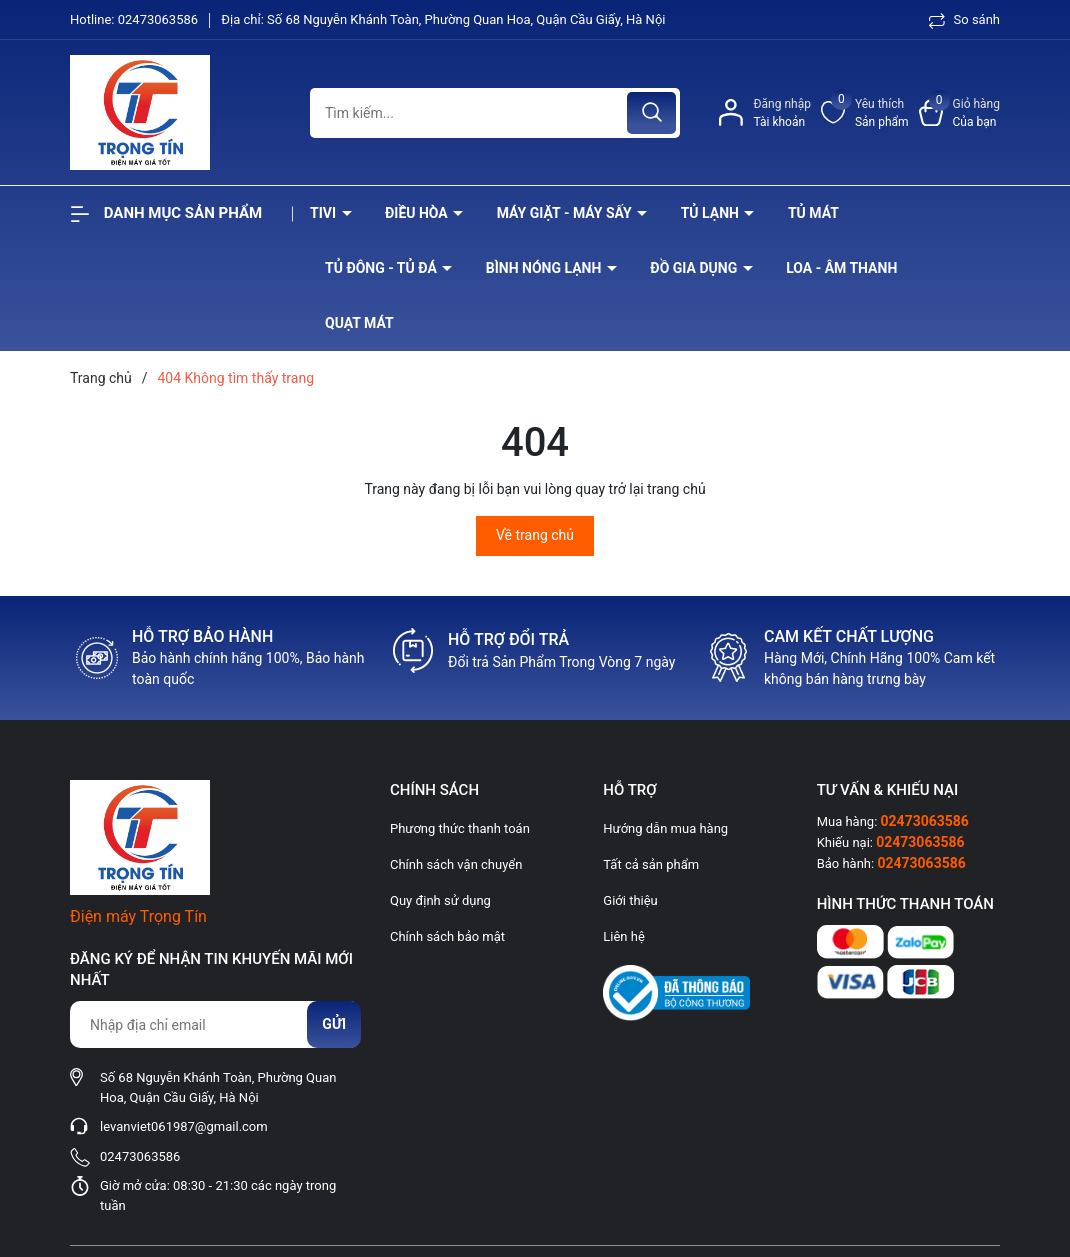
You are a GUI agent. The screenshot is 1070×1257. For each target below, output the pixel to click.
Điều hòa (418, 213)
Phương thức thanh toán (460, 828)
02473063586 (160, 19)
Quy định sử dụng (440, 900)
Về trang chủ (535, 535)
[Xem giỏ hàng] (959, 113)
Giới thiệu (630, 900)
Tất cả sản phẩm (651, 864)
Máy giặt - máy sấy (566, 213)
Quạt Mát (359, 323)
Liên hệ (624, 936)
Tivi (325, 213)
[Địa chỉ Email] (215, 1024)
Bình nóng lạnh (545, 268)
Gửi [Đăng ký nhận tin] (334, 1024)
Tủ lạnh (712, 213)
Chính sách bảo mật (447, 936)
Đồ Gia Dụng (695, 268)
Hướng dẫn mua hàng (665, 828)
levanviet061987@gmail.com (184, 1126)
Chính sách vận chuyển (456, 864)
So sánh (964, 19)
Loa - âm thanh (841, 268)
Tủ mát (813, 213)
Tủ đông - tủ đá (382, 268)
